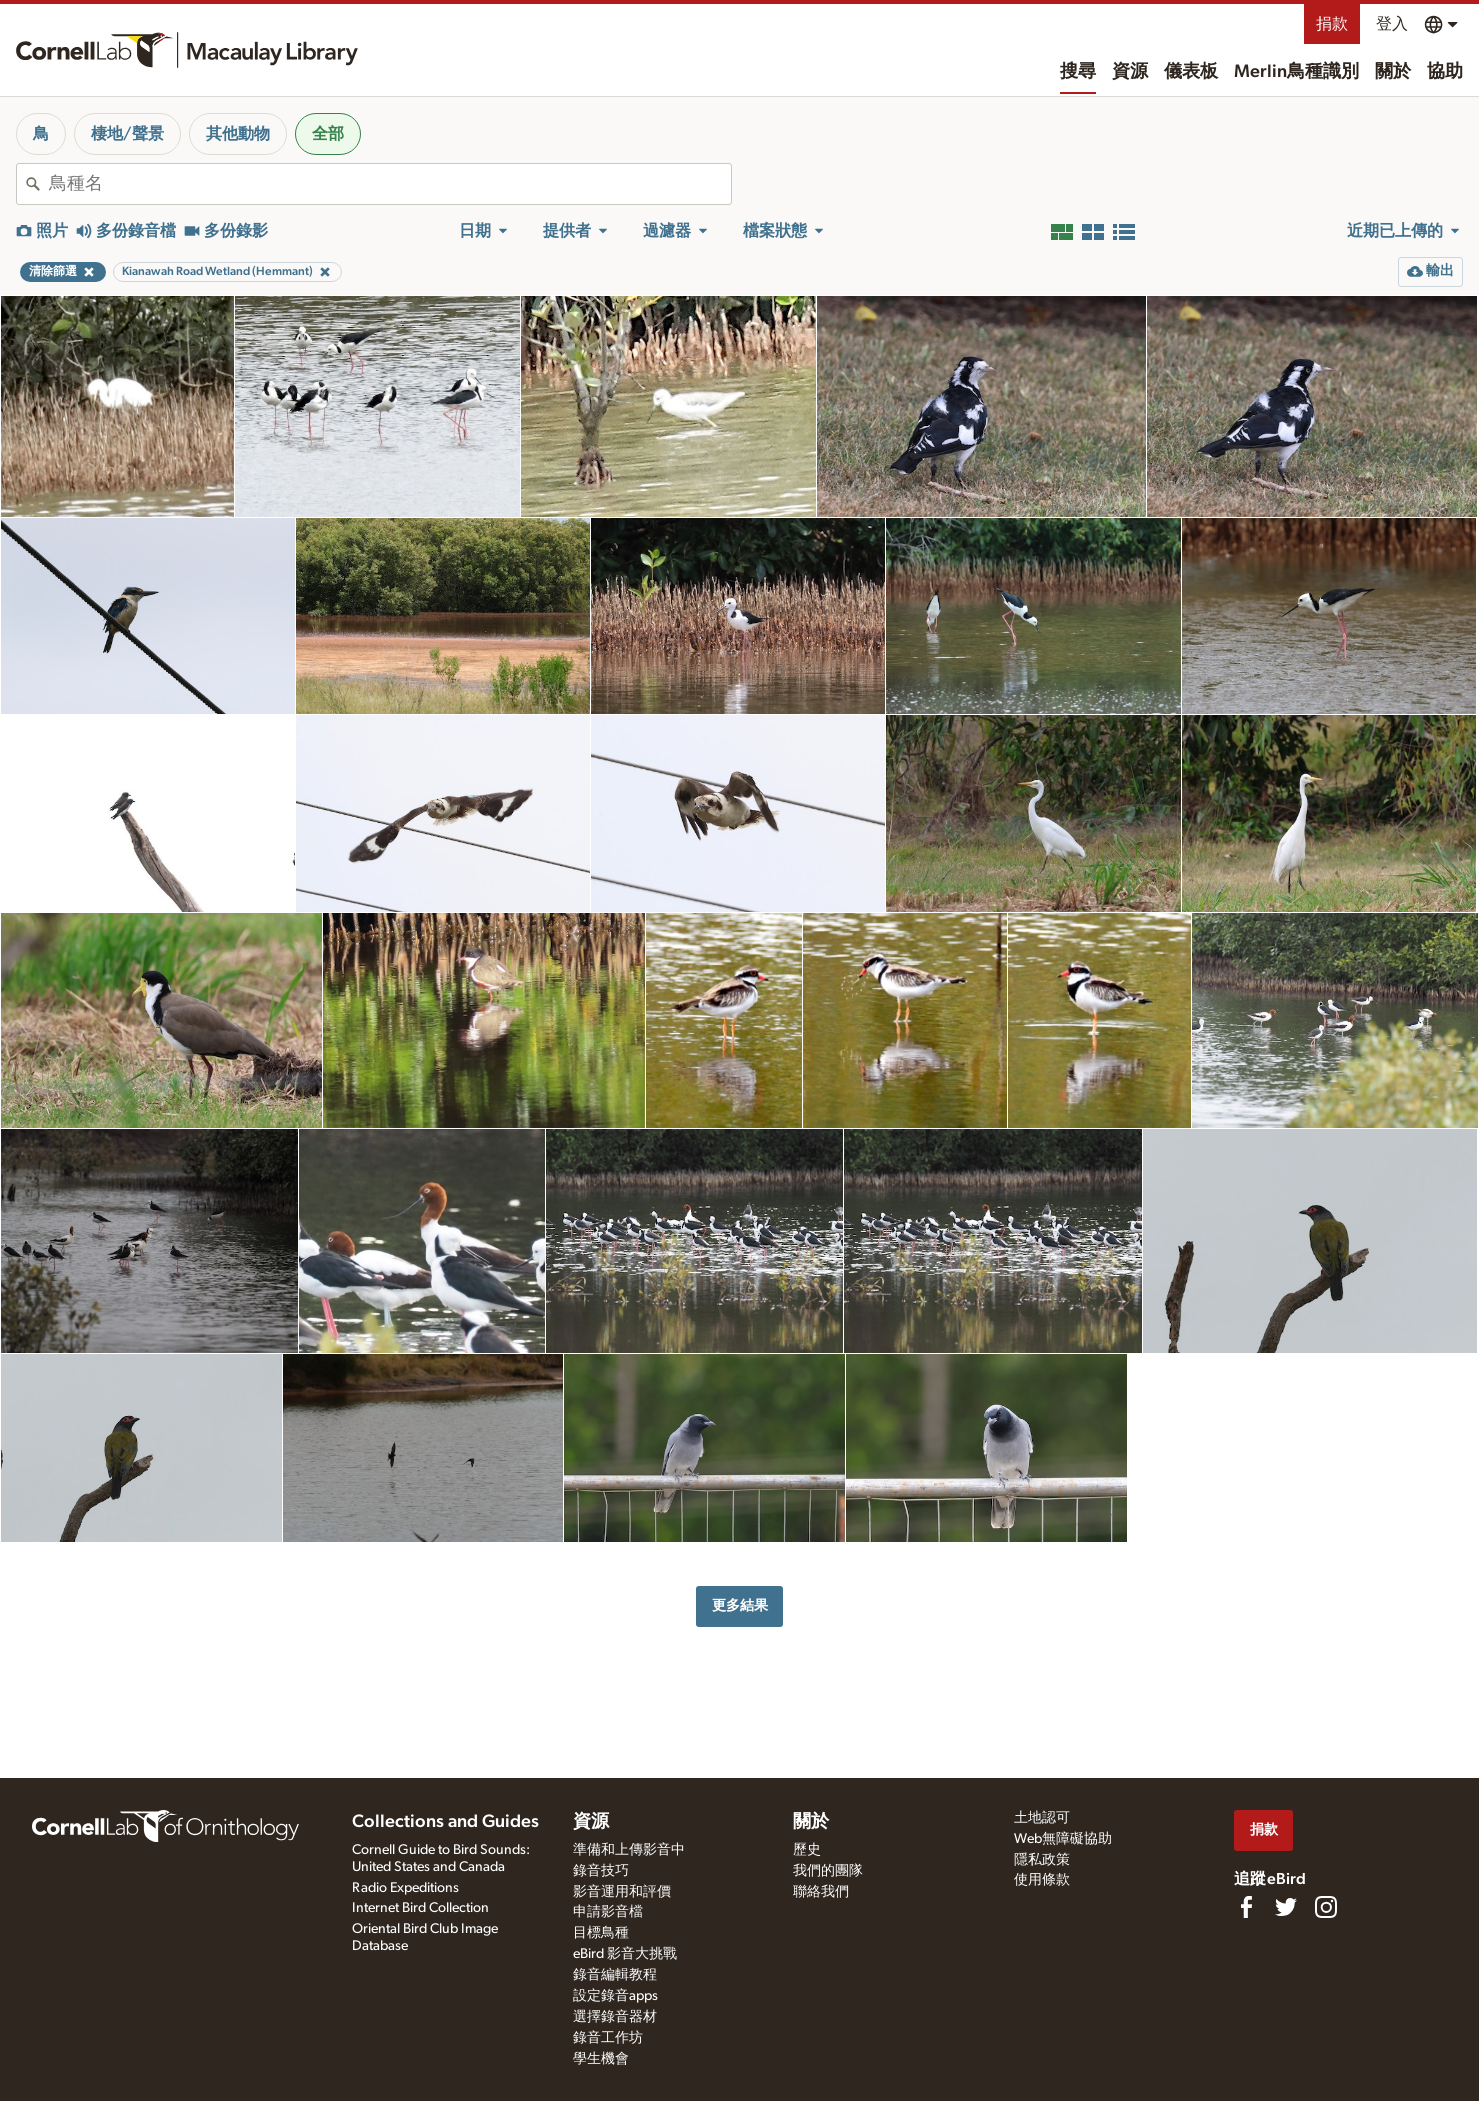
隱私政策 (1042, 1860)
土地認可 (1042, 1818)
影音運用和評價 (622, 1892)
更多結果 (740, 1605)
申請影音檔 (608, 1912)
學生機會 (601, 2059)
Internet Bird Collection (420, 1908)
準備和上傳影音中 (629, 1850)
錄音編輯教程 (615, 1975)
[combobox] (390, 184)
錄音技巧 (601, 1871)
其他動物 (238, 134)
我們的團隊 (828, 1871)
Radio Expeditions (405, 1888)
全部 (328, 134)
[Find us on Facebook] (1246, 1907)
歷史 (807, 1850)
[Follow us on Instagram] (1326, 1907)
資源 (1130, 72)
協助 (1445, 72)
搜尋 (1078, 72)
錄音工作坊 (608, 2038)
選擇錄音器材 (615, 2017)
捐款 (1332, 24)
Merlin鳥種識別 (1296, 72)
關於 (1393, 72)
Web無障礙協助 (1063, 1839)
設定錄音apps (615, 1996)
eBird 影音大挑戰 (625, 1954)
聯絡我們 (821, 1892)
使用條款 (1042, 1880)
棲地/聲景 (127, 134)
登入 (1392, 24)
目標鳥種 (601, 1933)
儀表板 (1191, 72)
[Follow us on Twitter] (1286, 1907)
